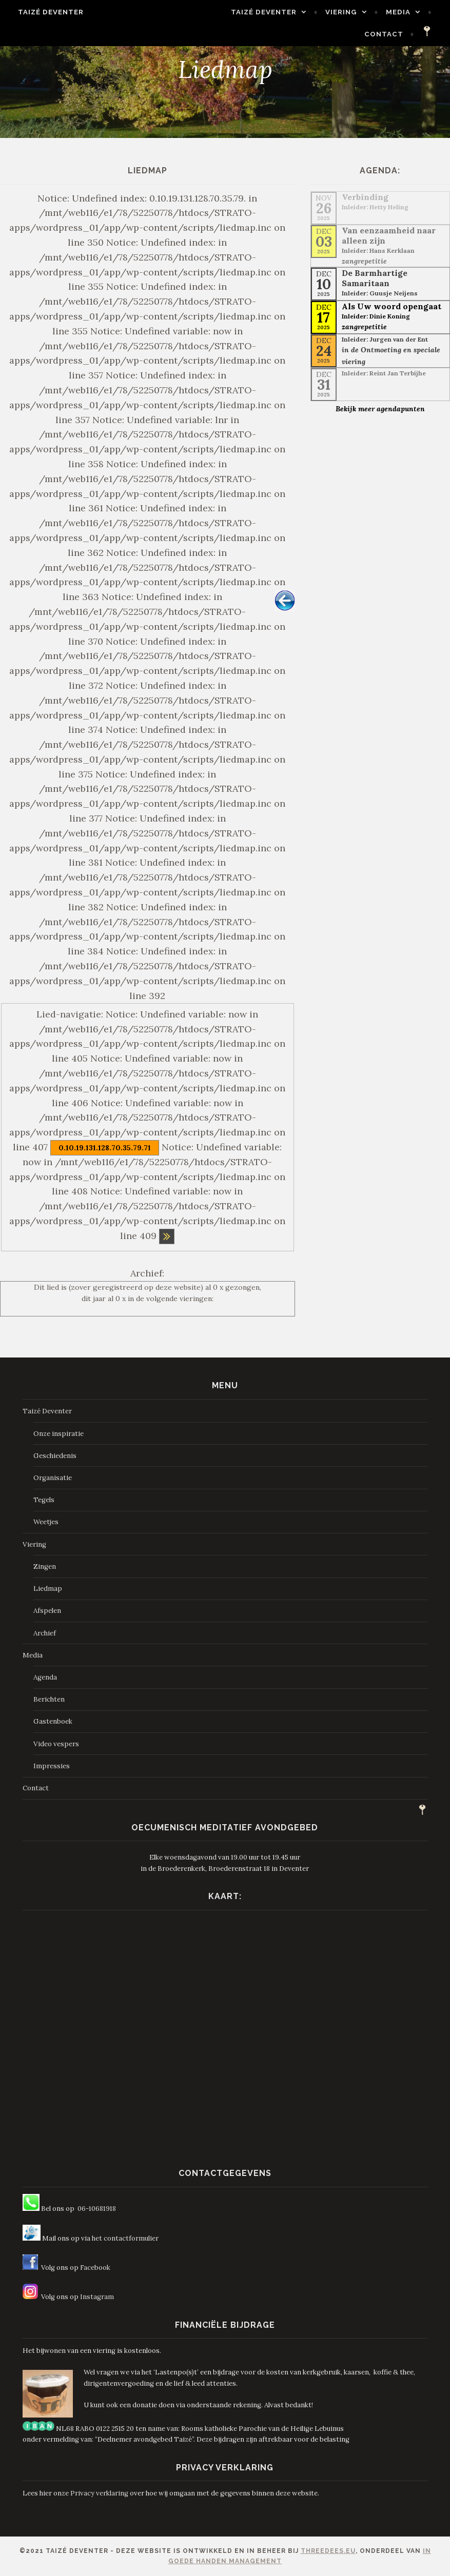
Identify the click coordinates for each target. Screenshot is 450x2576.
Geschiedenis (54, 1455)
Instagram (97, 2296)
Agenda (45, 1677)
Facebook (95, 2267)
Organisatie (52, 1477)
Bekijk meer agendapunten (380, 408)
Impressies (51, 1766)
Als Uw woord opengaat (391, 306)
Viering (346, 12)
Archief (44, 1633)
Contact (388, 34)
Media (402, 12)
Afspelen (47, 1610)
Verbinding (365, 197)
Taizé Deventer (46, 12)
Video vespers (56, 1744)
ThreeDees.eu (328, 2550)
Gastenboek (52, 1721)
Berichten (49, 1699)
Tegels (43, 1499)
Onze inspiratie (58, 1433)
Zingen (44, 1566)
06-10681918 (96, 2208)
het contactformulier (125, 2238)
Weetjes (45, 1521)
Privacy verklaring (99, 2493)
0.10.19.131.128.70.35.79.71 (104, 1147)
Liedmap (47, 1588)
